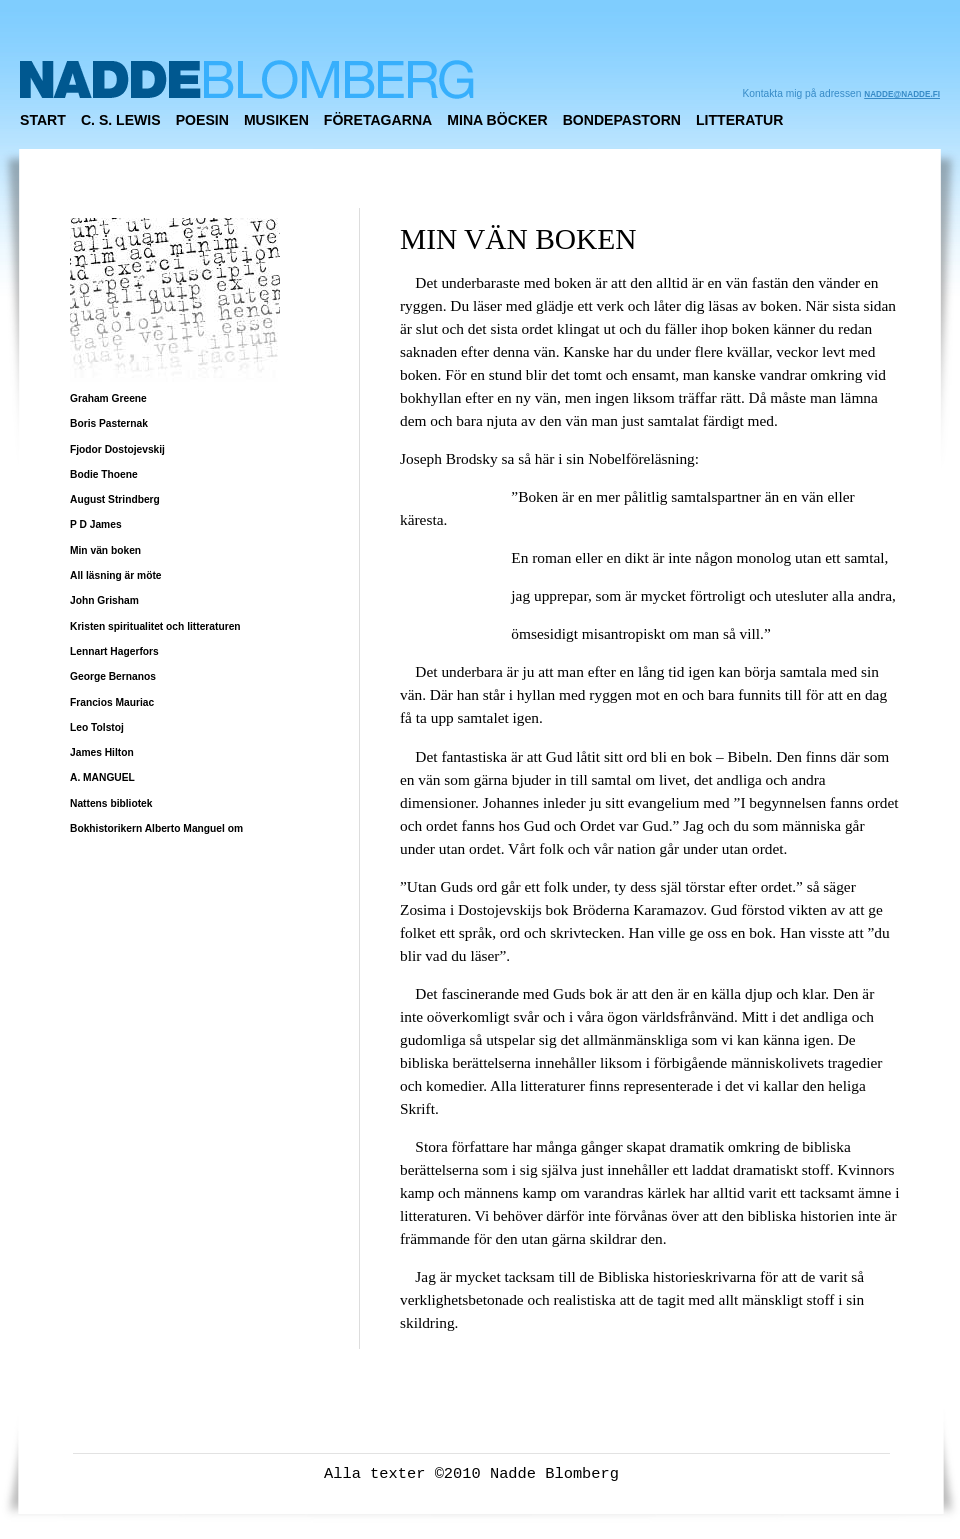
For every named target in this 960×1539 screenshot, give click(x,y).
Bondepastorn (622, 120)
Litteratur (739, 120)
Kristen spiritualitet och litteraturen (155, 626)
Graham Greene (108, 398)
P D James (96, 524)
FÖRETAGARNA (378, 120)
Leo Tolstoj (97, 727)
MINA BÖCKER (497, 120)
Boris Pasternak (109, 423)
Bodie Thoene (104, 474)
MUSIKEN (276, 120)
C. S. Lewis (121, 120)
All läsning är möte (116, 575)
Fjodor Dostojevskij (117, 449)
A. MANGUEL (102, 777)
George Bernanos (113, 676)
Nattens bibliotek (111, 803)
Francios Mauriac (112, 702)
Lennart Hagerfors (114, 651)
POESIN (202, 120)
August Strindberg (115, 499)
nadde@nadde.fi (902, 94)
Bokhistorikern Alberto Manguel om (156, 828)
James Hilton (102, 752)
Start (43, 120)
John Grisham (104, 600)
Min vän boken (105, 550)
